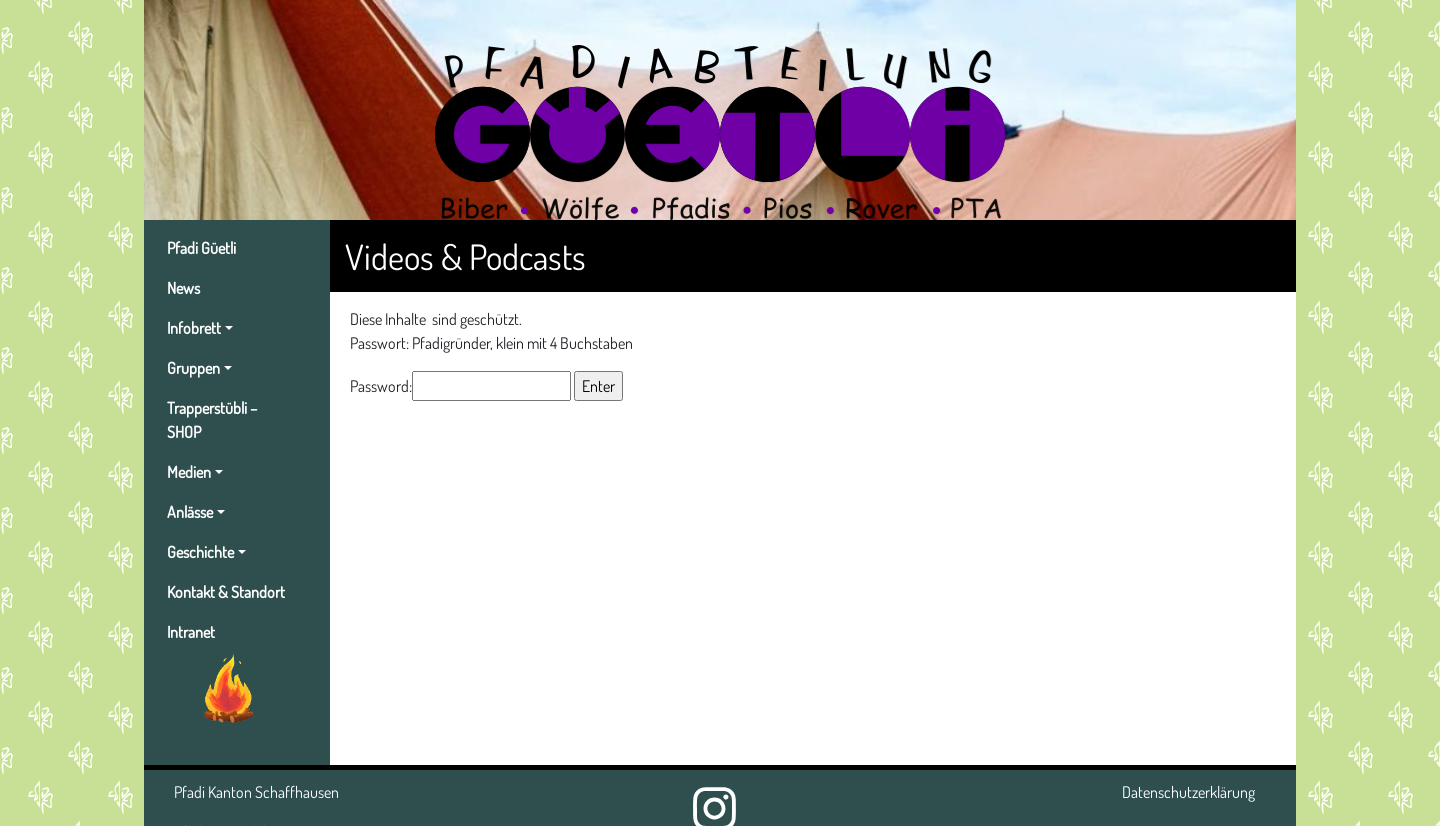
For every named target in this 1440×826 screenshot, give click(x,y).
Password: (460, 386)
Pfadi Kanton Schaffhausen (256, 792)
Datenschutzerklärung (1188, 792)
